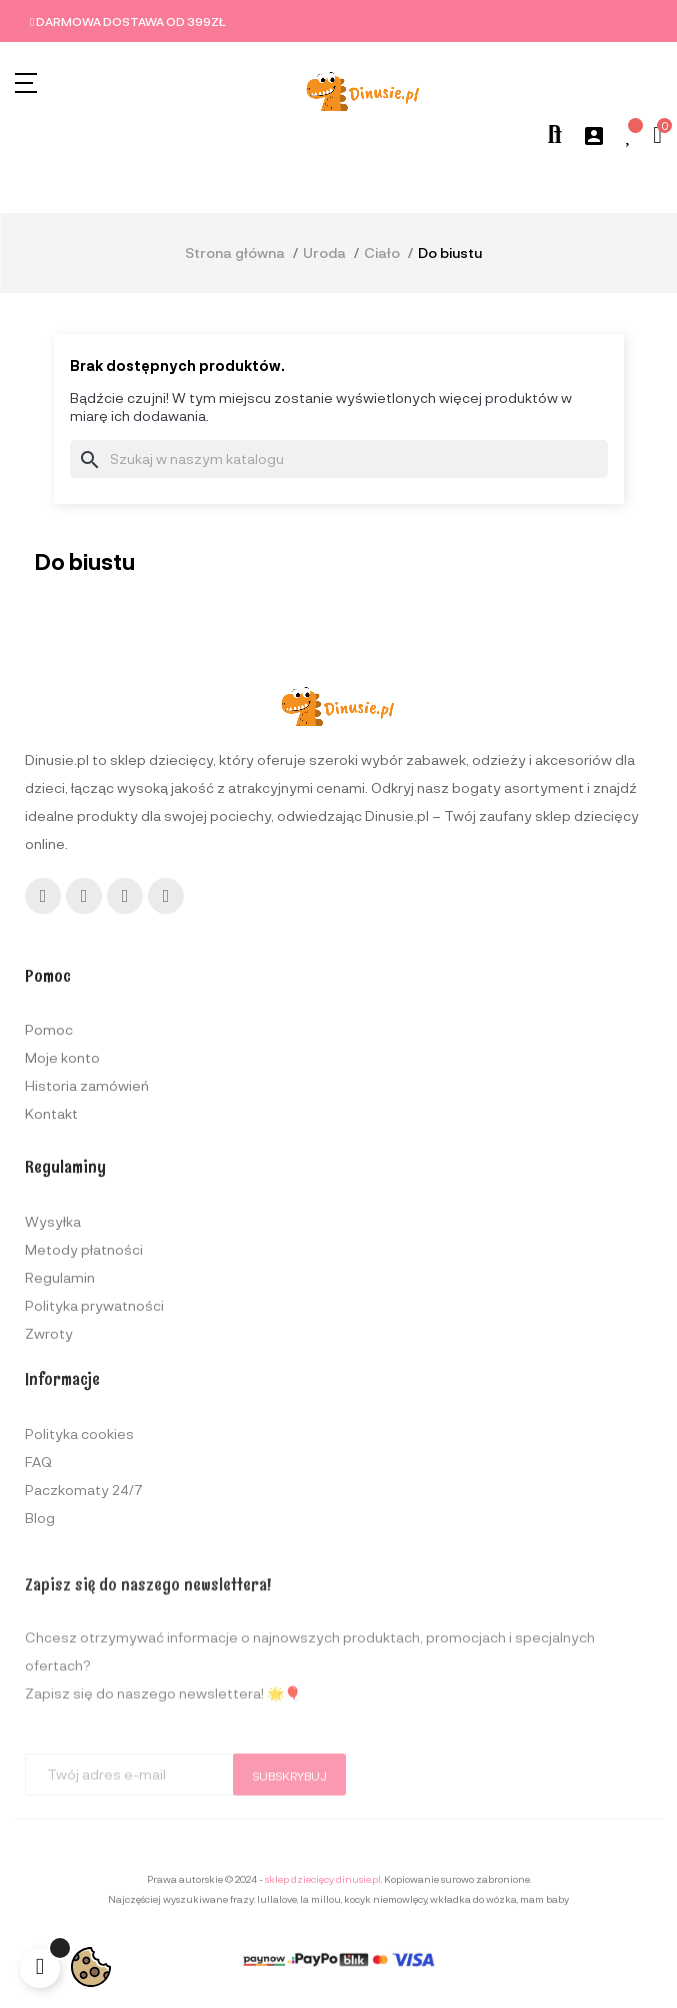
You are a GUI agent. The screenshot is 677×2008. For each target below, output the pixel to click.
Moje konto (62, 1163)
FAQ (38, 1585)
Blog (40, 1641)
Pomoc (49, 1135)
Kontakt (51, 1219)
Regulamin (60, 1411)
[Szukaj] (339, 459)
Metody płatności (84, 1383)
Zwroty (49, 1467)
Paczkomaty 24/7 (84, 1613)
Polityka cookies (79, 1557)
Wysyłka (53, 1355)
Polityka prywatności (94, 1439)
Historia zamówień (87, 1191)
